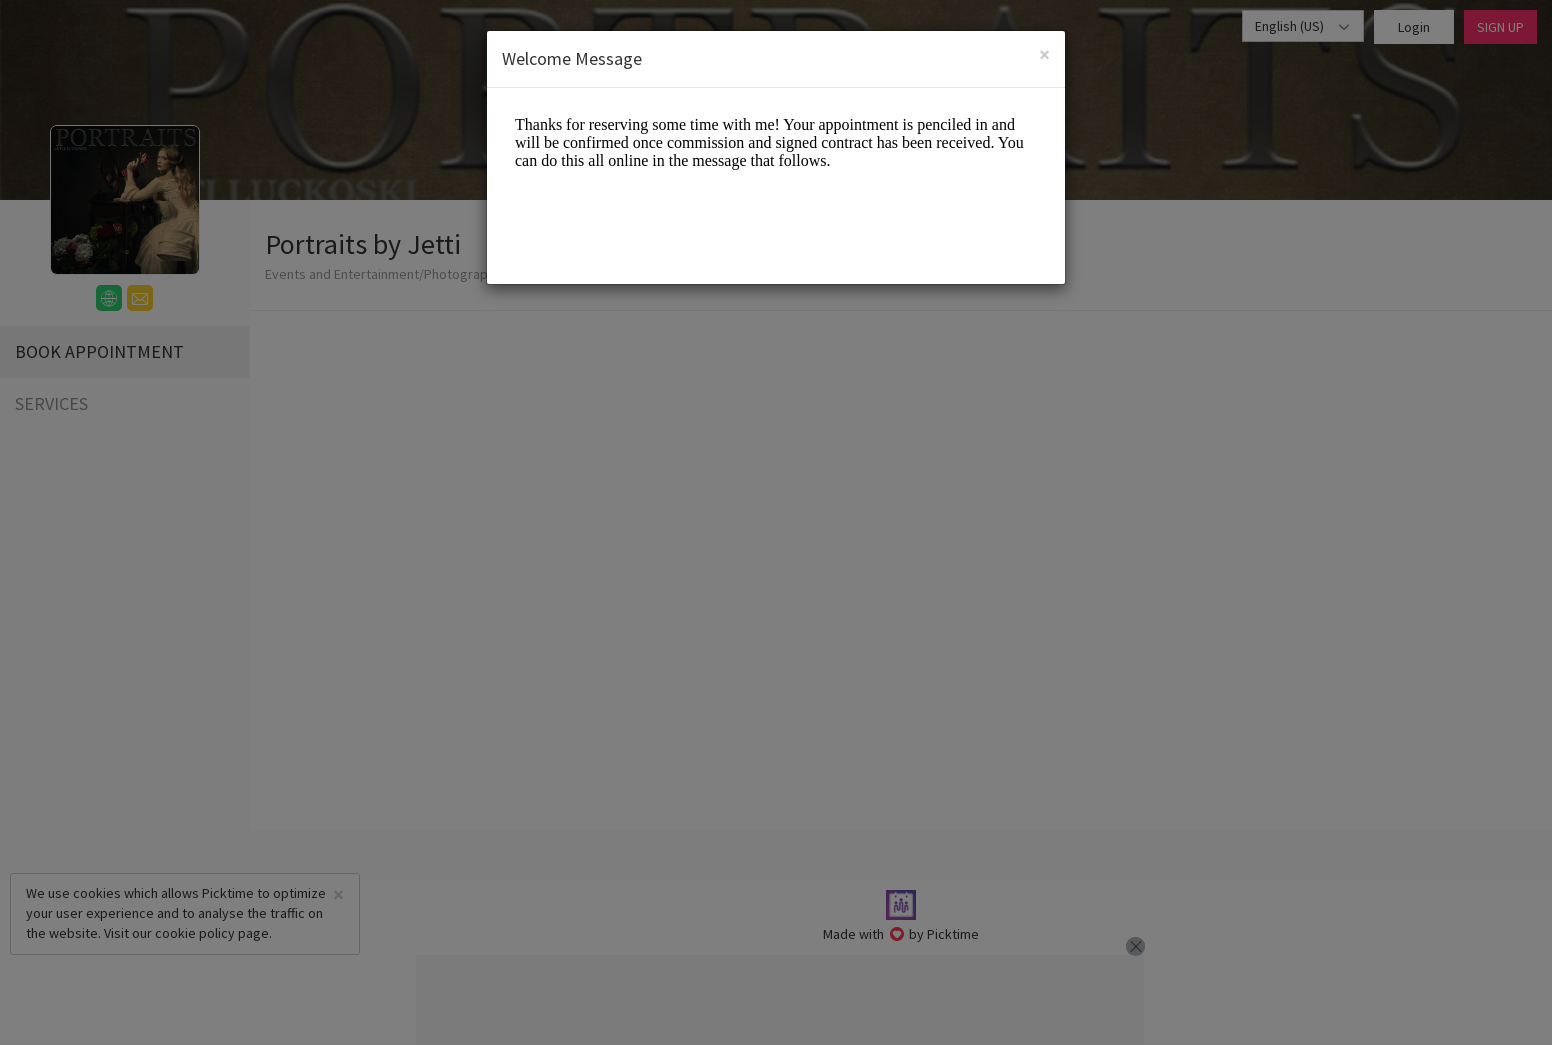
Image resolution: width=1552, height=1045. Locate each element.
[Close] (1044, 54)
